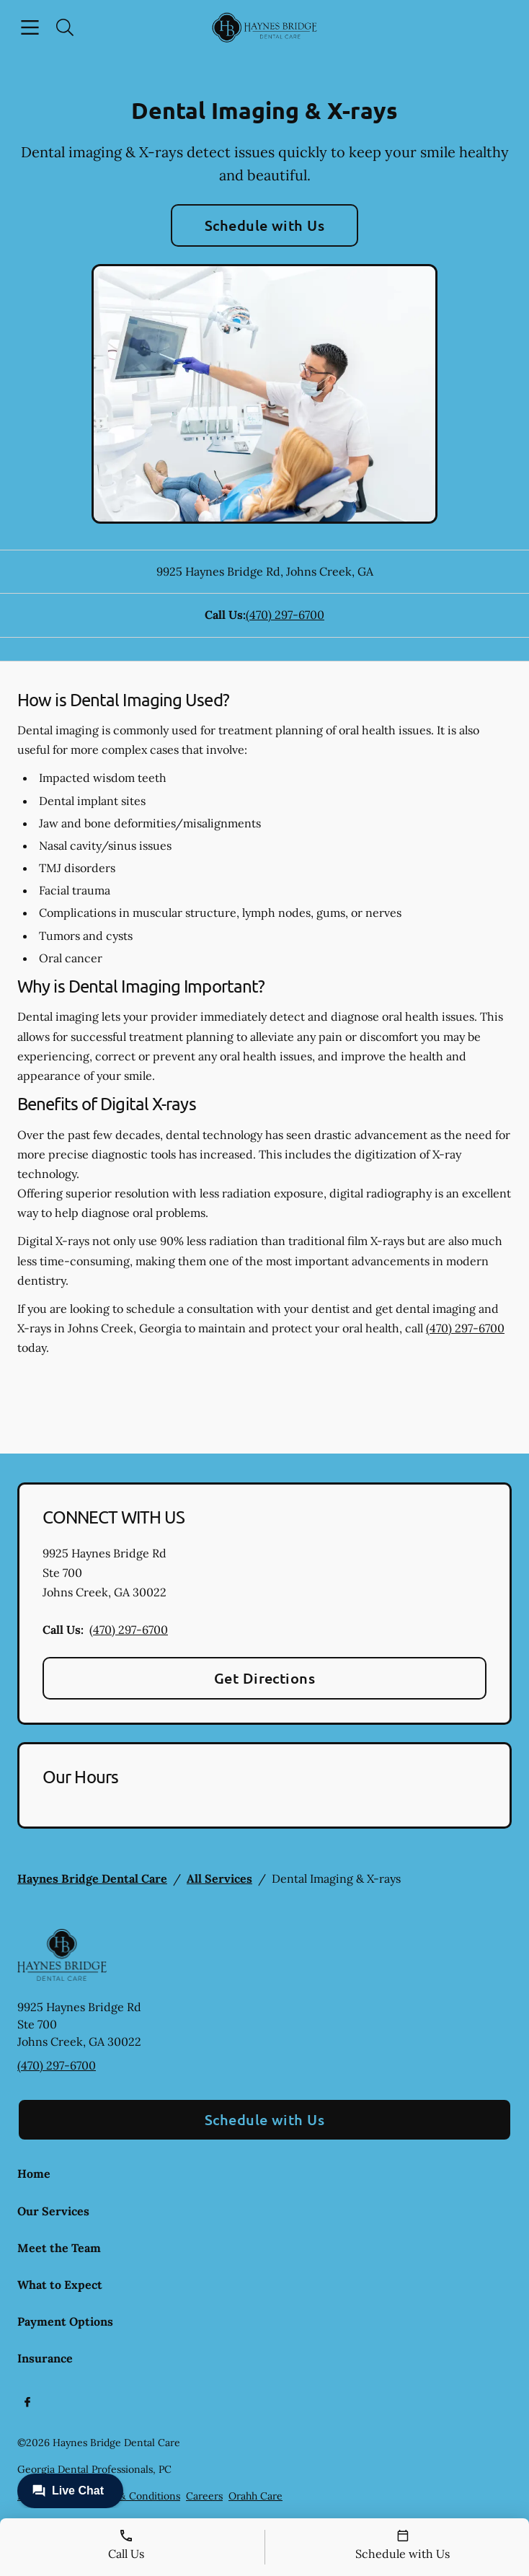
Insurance (45, 2358)
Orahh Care (255, 2495)
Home (33, 2173)
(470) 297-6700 (285, 614)
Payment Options (65, 2321)
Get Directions (265, 1678)
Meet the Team (59, 2248)
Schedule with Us (265, 225)
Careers (204, 2495)
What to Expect (59, 2284)
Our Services (53, 2211)
